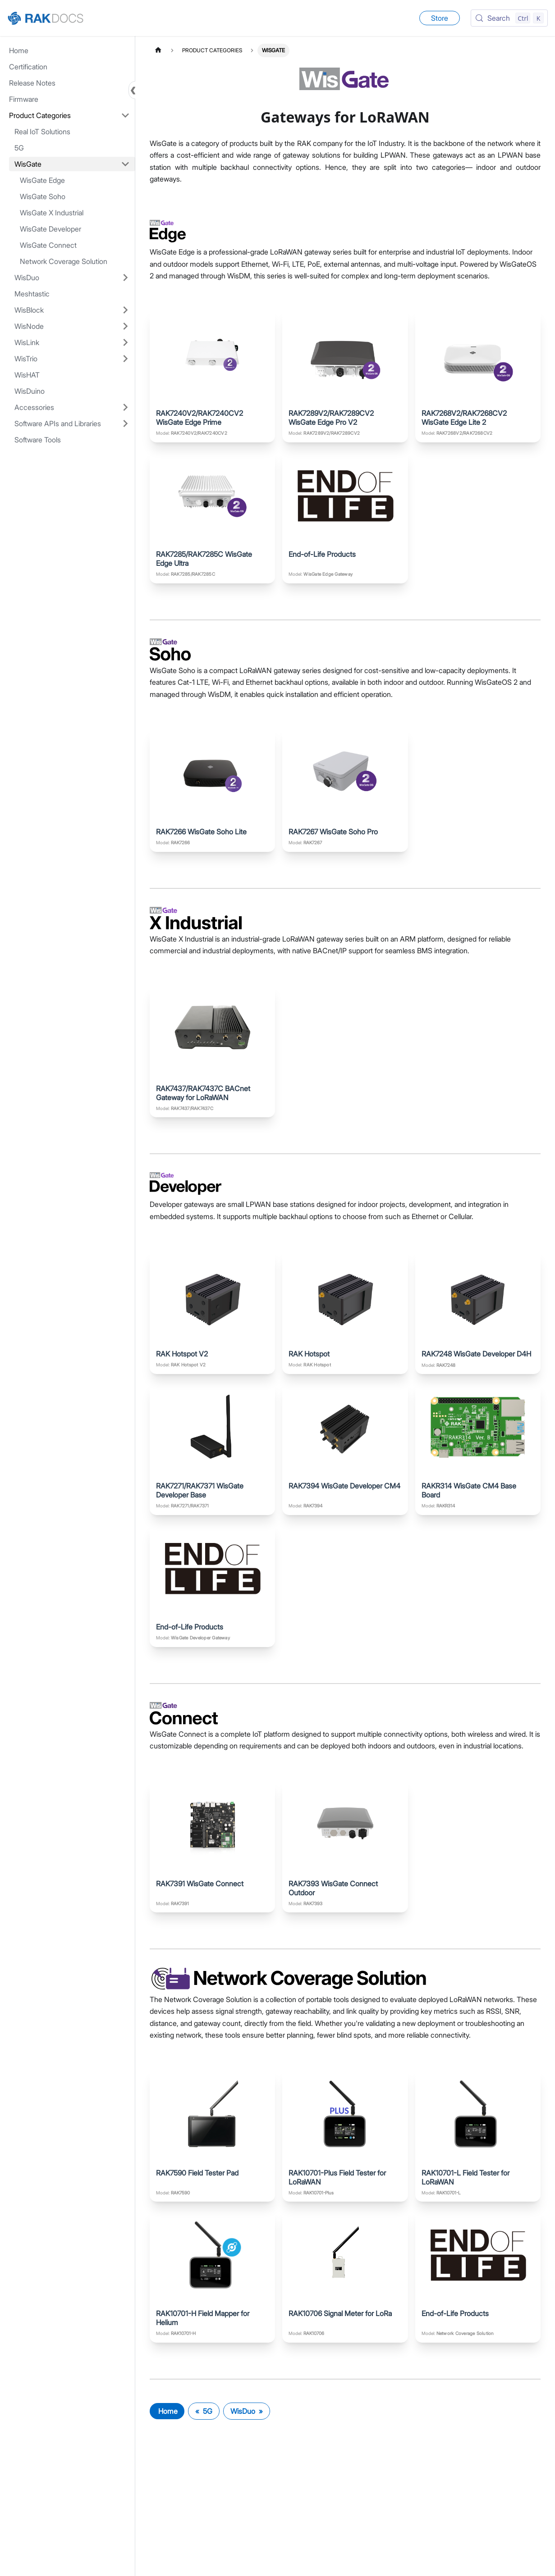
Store (439, 18)
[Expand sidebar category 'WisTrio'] (125, 358)
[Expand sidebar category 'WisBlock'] (125, 310)
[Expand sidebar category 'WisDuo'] (125, 277)
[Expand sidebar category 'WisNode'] (125, 326)
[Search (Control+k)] (509, 18)
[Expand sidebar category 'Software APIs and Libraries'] (125, 423)
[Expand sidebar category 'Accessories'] (125, 407)
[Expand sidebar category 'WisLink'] (125, 342)
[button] (69, 115)
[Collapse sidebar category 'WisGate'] (125, 164)
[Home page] (158, 50)
